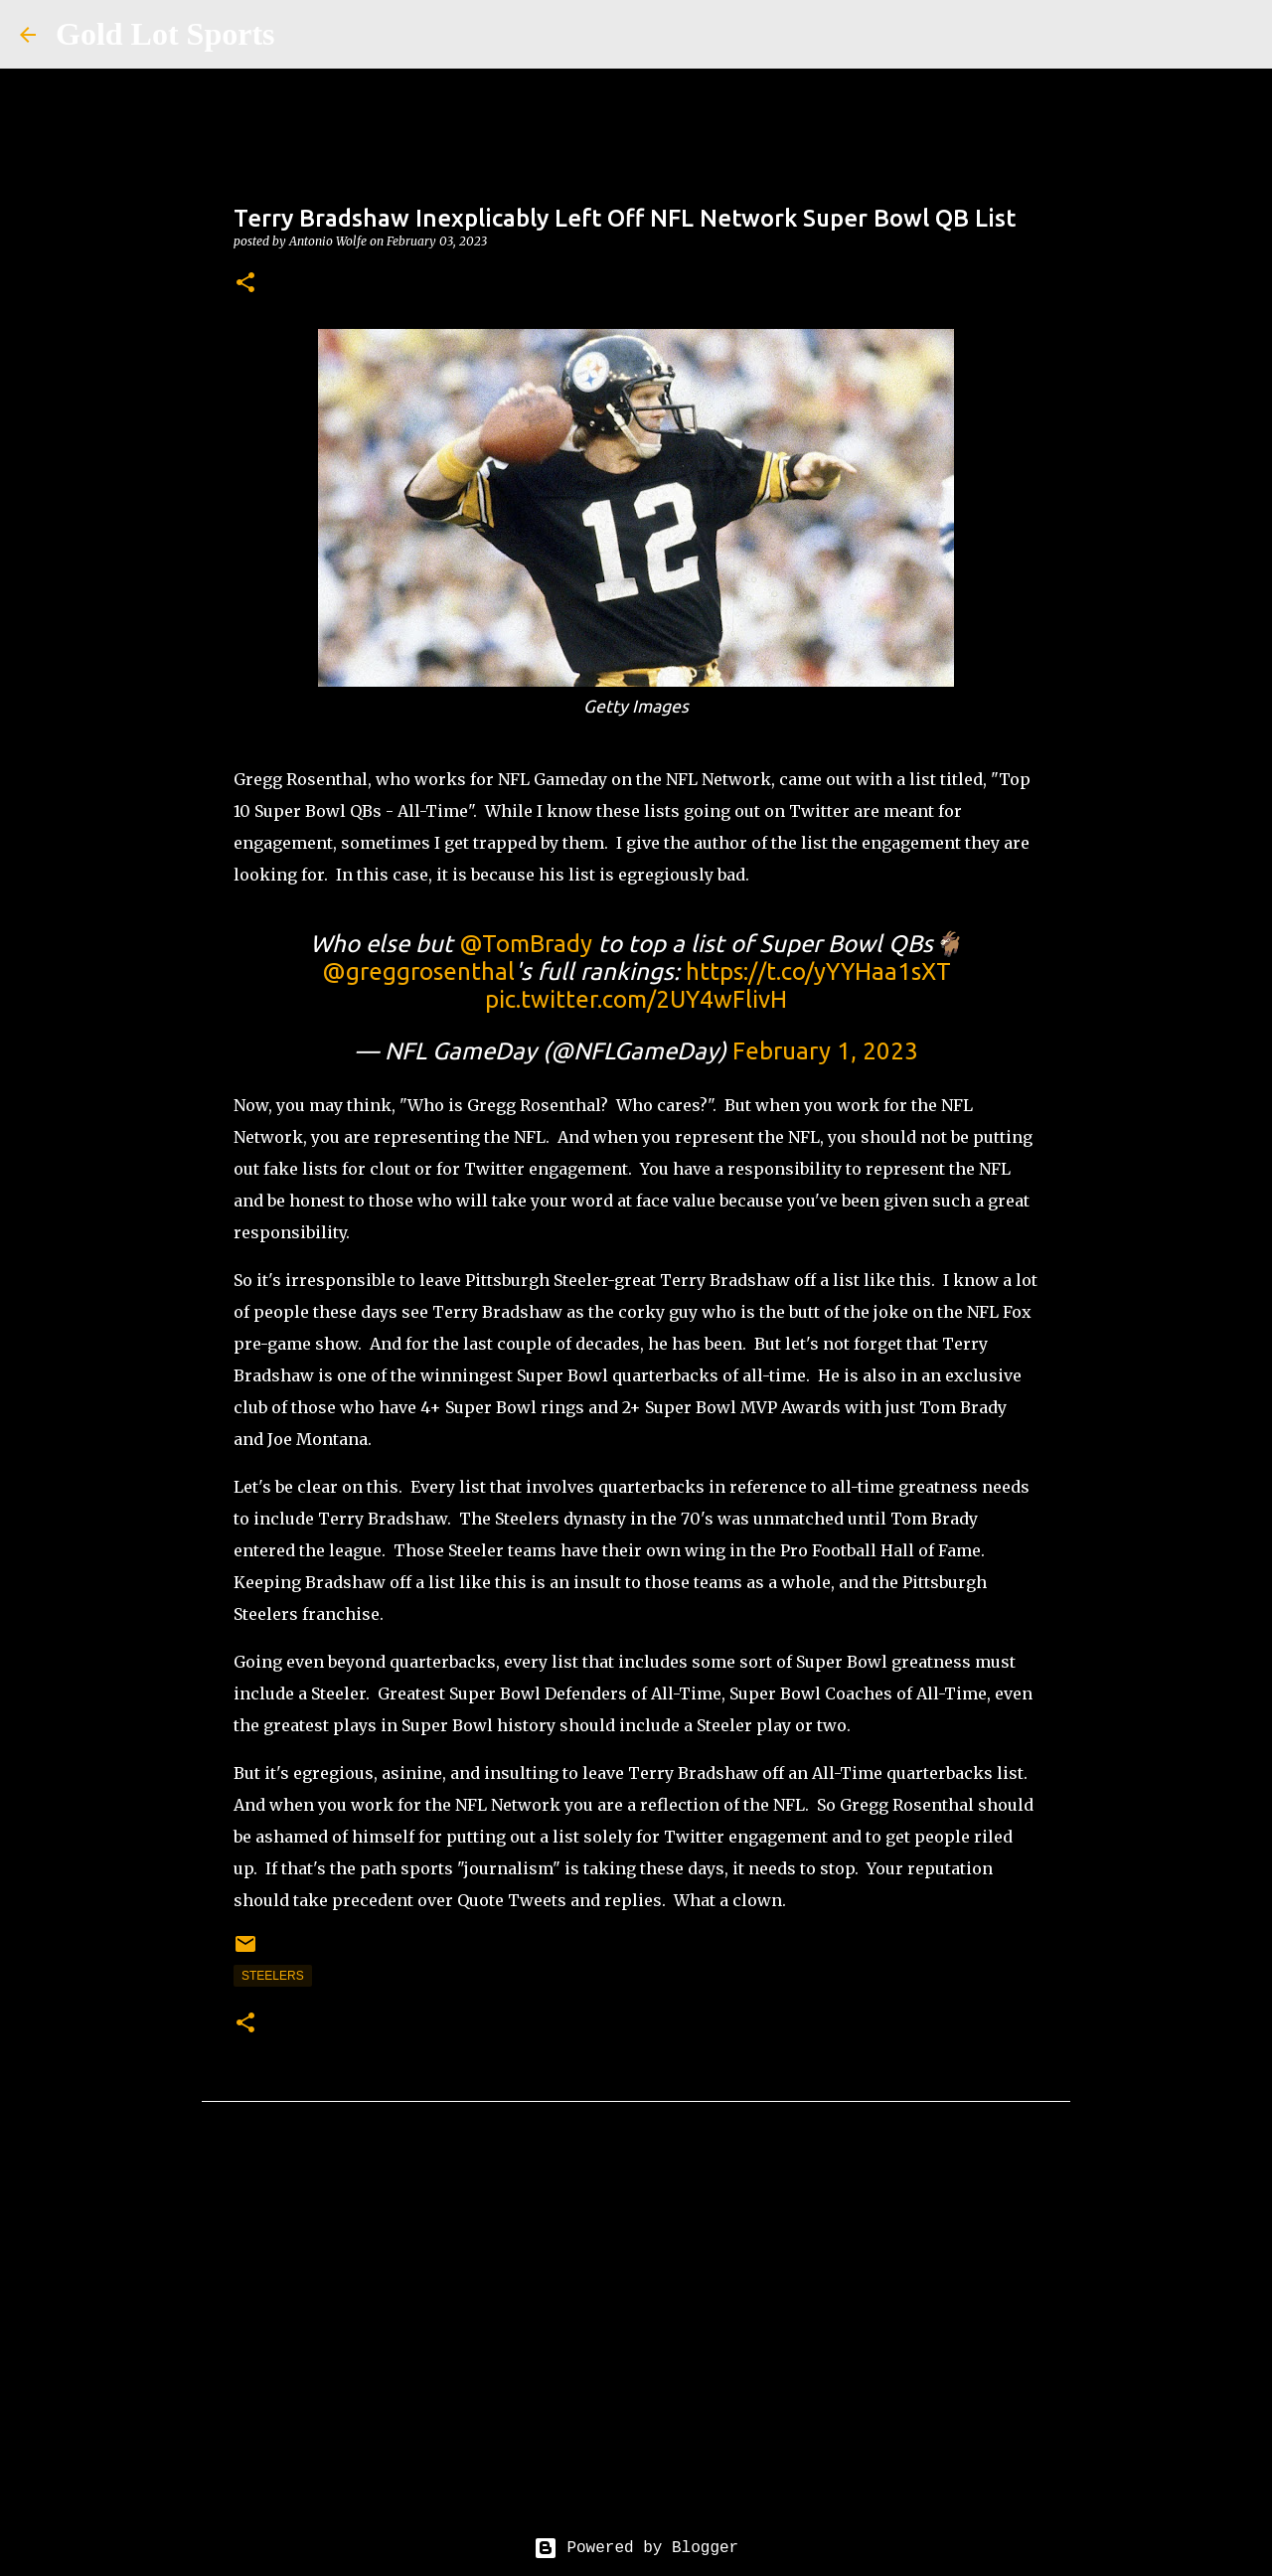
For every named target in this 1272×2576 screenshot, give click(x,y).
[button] (245, 283)
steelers (272, 1976)
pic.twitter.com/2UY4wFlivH (636, 999)
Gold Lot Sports (165, 34)
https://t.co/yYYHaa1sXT (818, 971)
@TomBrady (525, 943)
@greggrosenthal (418, 971)
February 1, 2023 (825, 1051)
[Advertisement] (636, 2334)
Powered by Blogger (636, 2548)
